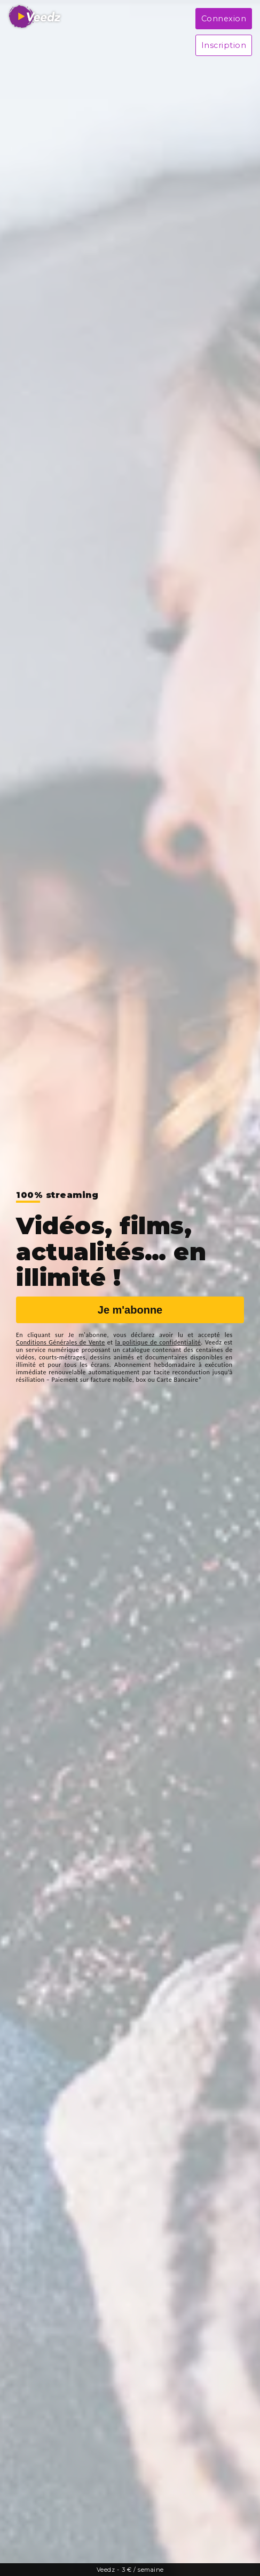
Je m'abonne (130, 1310)
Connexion (224, 18)
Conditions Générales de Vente (60, 1342)
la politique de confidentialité (158, 1342)
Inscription (224, 45)
